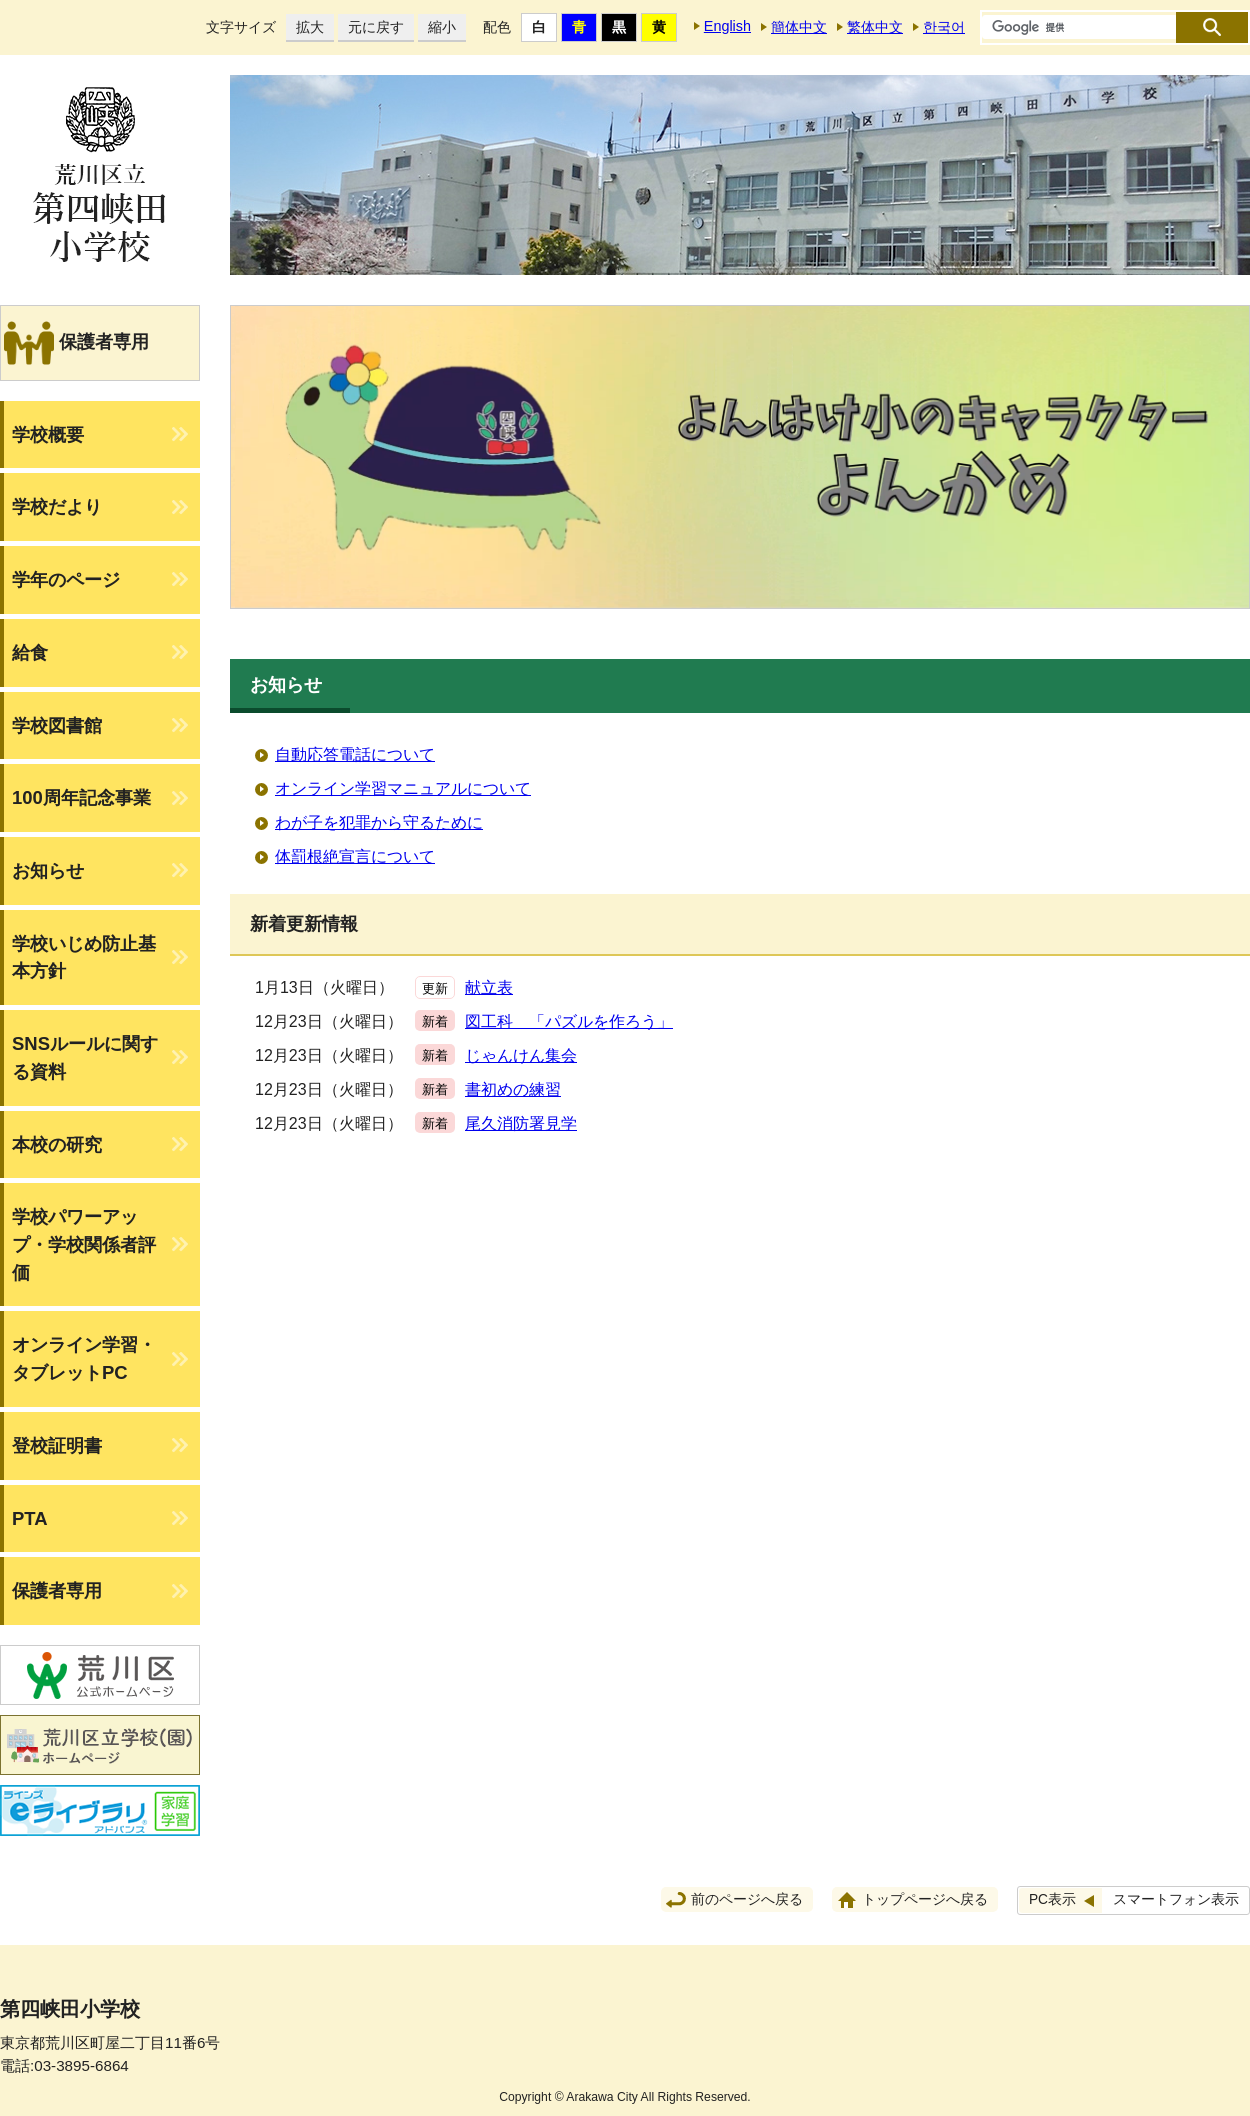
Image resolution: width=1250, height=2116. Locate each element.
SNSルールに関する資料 (85, 1057)
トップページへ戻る (925, 1899)
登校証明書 (57, 1445)
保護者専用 (57, 1590)
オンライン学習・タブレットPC (84, 1358)
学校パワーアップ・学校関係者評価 (84, 1244)
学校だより (57, 506)
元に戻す (371, 27)
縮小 (437, 27)
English (727, 26)
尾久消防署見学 (521, 1123)
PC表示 (1052, 1899)
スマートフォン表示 (1176, 1899)
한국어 (944, 27)
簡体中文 (799, 27)
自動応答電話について (355, 754)
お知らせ (48, 870)
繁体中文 (875, 27)
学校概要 (48, 434)
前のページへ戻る (747, 1899)
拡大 (305, 27)
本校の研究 (57, 1144)
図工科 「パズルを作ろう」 (569, 1021)
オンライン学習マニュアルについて (403, 788)
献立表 (489, 987)
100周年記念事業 (81, 797)
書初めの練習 (513, 1089)
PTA (30, 1518)
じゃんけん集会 (521, 1055)
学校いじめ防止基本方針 (84, 957)
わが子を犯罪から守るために (379, 822)
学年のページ (66, 579)
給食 (30, 652)
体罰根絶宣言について (355, 856)
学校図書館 (57, 725)
